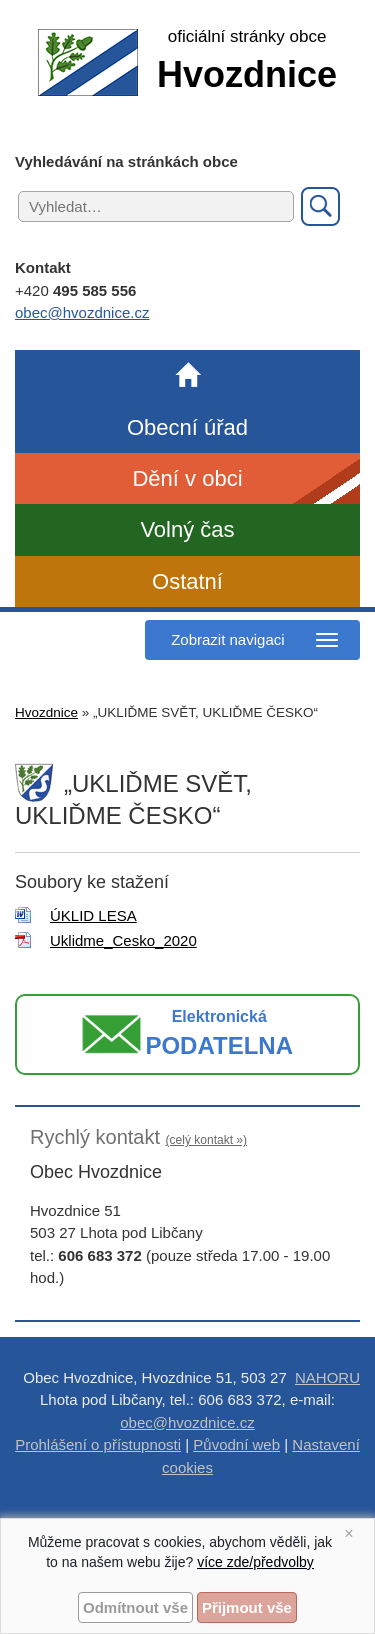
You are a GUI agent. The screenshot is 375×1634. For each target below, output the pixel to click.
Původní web (236, 1444)
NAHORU (327, 1377)
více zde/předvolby (255, 1562)
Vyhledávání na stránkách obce (126, 161)
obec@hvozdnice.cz (82, 312)
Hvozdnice (46, 712)
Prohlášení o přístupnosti (98, 1444)
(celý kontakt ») (206, 1140)
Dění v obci (187, 478)
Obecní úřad (187, 427)
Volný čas (187, 529)
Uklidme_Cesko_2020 (123, 940)
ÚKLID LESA (93, 915)
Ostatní (187, 581)
